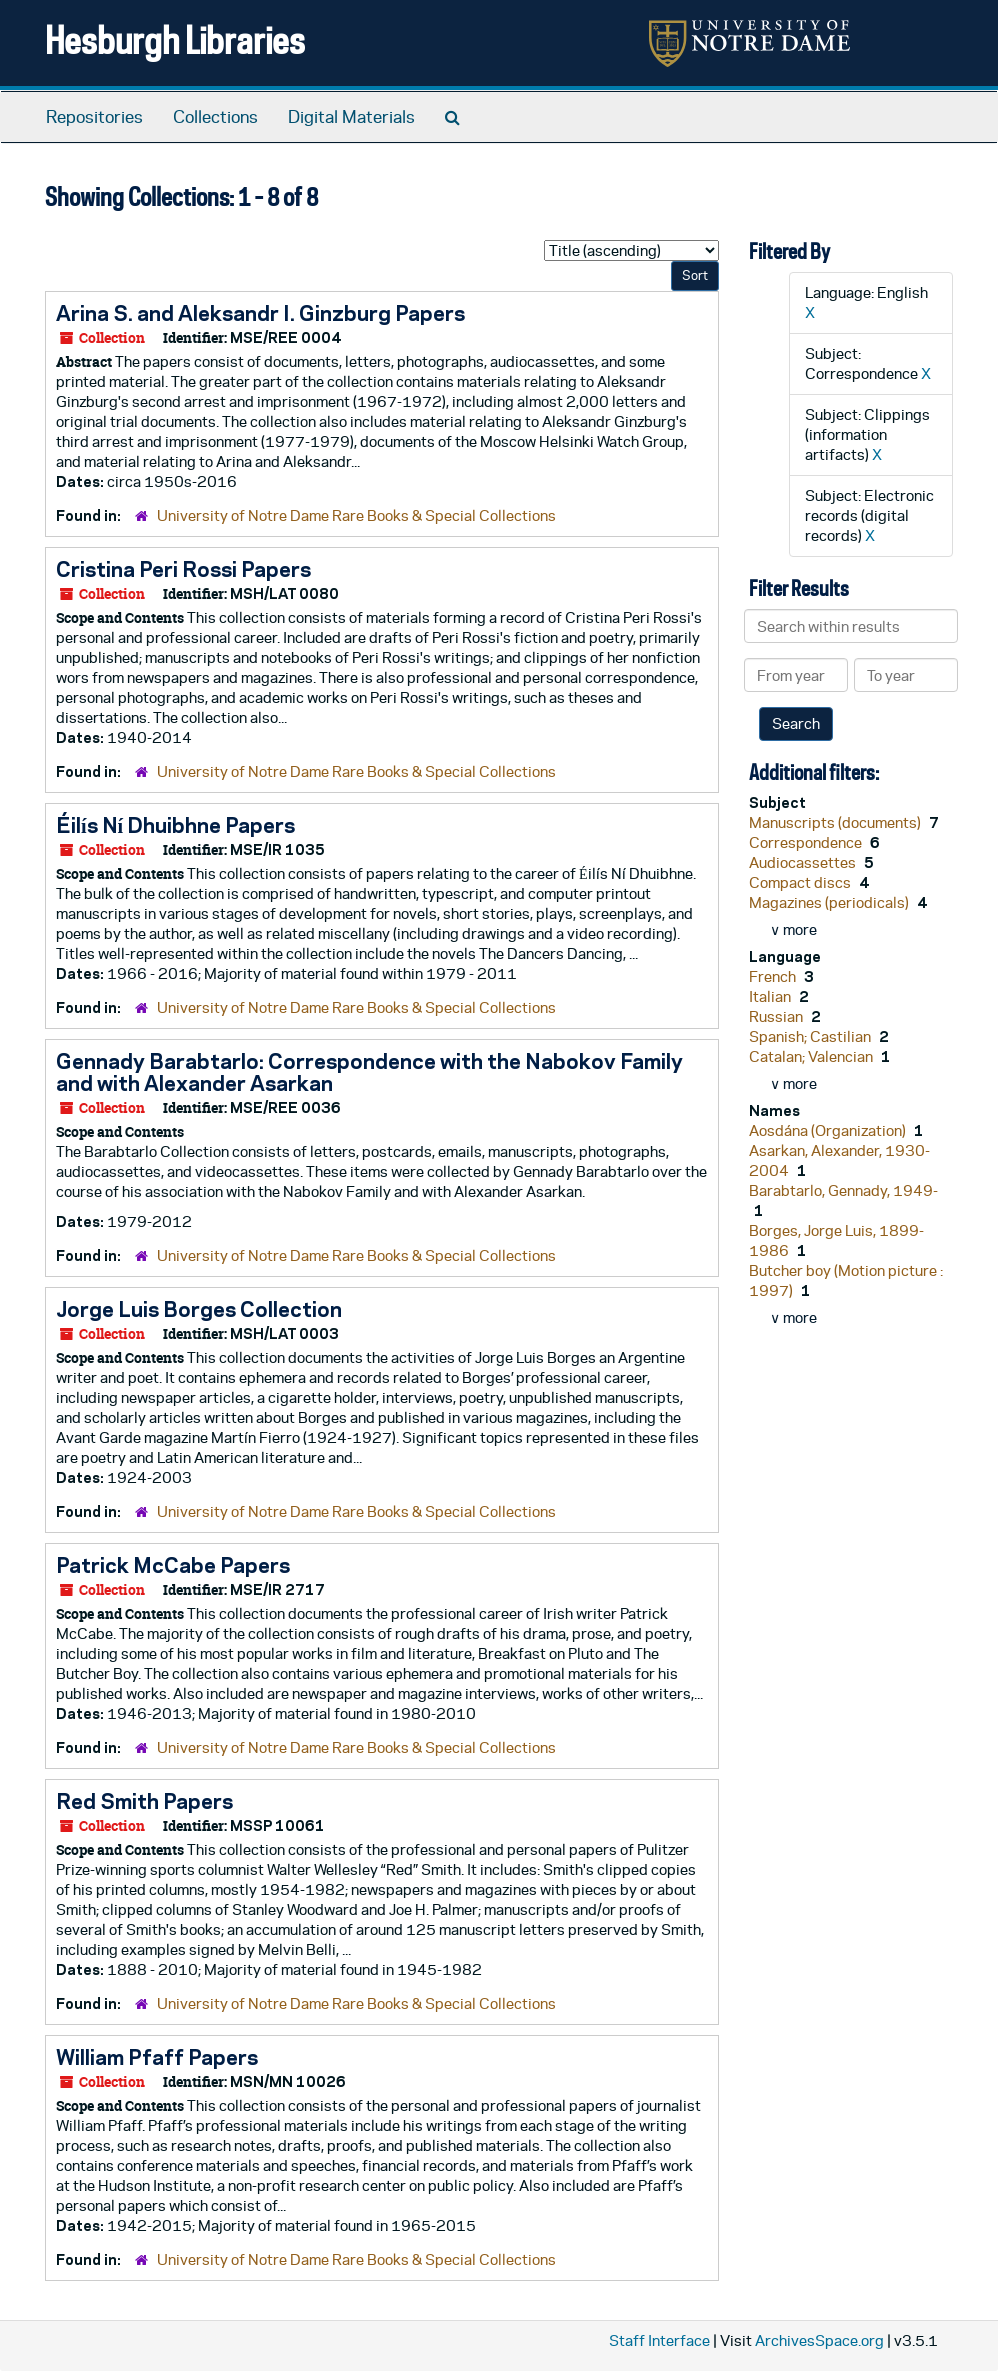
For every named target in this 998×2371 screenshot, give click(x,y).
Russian (777, 1016)
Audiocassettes (804, 862)
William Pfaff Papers (157, 2057)
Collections (215, 117)
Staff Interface (659, 2340)
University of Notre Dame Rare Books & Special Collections (356, 515)
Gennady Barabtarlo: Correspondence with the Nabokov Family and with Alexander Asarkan (369, 1072)
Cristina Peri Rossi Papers (183, 569)
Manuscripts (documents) (836, 822)
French (774, 976)
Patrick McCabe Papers (173, 1565)
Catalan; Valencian (812, 1056)
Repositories (94, 117)
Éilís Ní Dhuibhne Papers (175, 825)
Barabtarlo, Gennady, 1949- (843, 1190)
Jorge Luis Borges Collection (199, 1309)
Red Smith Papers (144, 1801)
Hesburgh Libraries (175, 39)
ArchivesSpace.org (819, 2340)
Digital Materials (351, 117)
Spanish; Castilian (811, 1036)
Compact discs (801, 882)
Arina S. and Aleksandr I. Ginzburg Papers (260, 313)
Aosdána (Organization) (829, 1130)
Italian (771, 996)
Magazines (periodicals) (830, 902)
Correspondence (807, 842)
